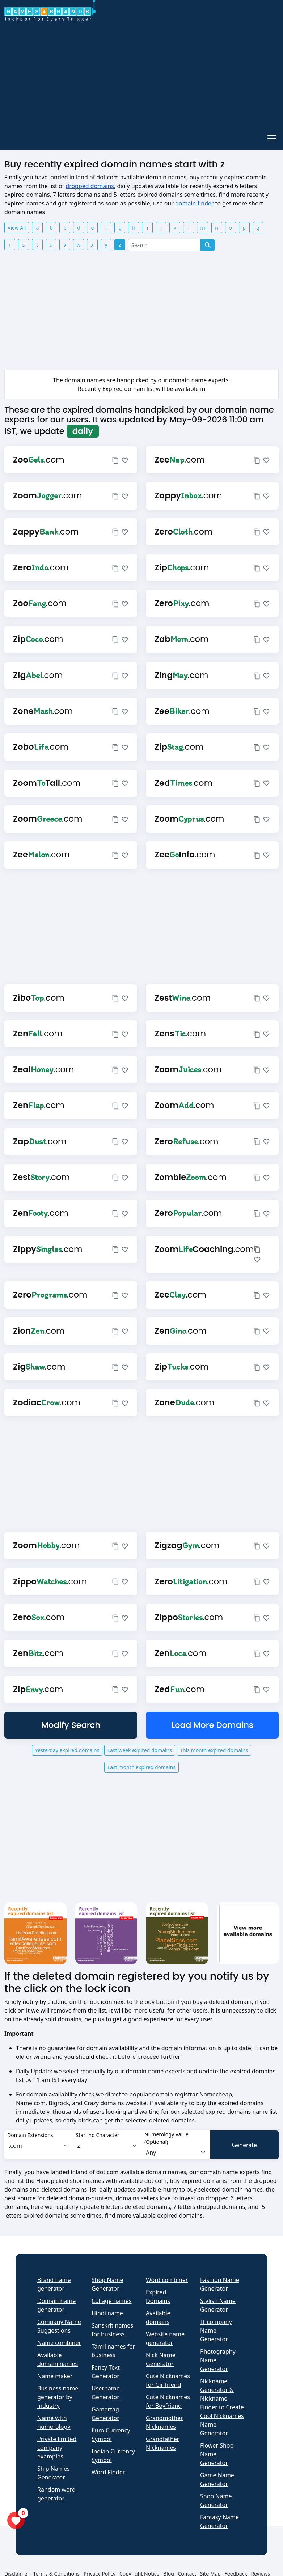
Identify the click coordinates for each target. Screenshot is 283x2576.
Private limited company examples (56, 2447)
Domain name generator (56, 2305)
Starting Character (97, 2135)
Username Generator (106, 2392)
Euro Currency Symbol (111, 2434)
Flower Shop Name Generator (216, 2454)
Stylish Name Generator (218, 2305)
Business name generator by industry (57, 2397)
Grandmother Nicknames (164, 2422)
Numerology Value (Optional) (166, 2138)
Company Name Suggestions (59, 2326)
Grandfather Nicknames (162, 2443)
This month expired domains (214, 1750)
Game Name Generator (217, 2479)
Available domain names (57, 2359)
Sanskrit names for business (112, 2329)
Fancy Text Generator (106, 2371)
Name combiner (59, 2343)
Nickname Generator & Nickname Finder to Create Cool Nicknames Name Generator (222, 2407)
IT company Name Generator (216, 2330)
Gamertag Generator (105, 2413)
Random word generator (56, 2494)
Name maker (54, 2376)
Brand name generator (54, 2284)
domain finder (194, 203)
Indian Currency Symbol (113, 2455)
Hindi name (107, 2313)
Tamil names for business (113, 2350)
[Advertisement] (139, 74)
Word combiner (167, 2280)
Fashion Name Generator (219, 2284)
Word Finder (108, 2472)
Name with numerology (54, 2422)
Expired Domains (158, 2296)
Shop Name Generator (107, 2284)
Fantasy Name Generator (219, 2521)
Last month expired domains (141, 1767)
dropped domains (90, 186)
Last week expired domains (139, 1750)
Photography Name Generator (218, 2360)
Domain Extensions (30, 2135)
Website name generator (165, 2338)
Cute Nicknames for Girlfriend (168, 2380)
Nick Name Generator (161, 2359)
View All (17, 227)
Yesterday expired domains (67, 1750)
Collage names (112, 2301)
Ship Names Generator (53, 2473)
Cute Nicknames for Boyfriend (168, 2401)
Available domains (158, 2317)
